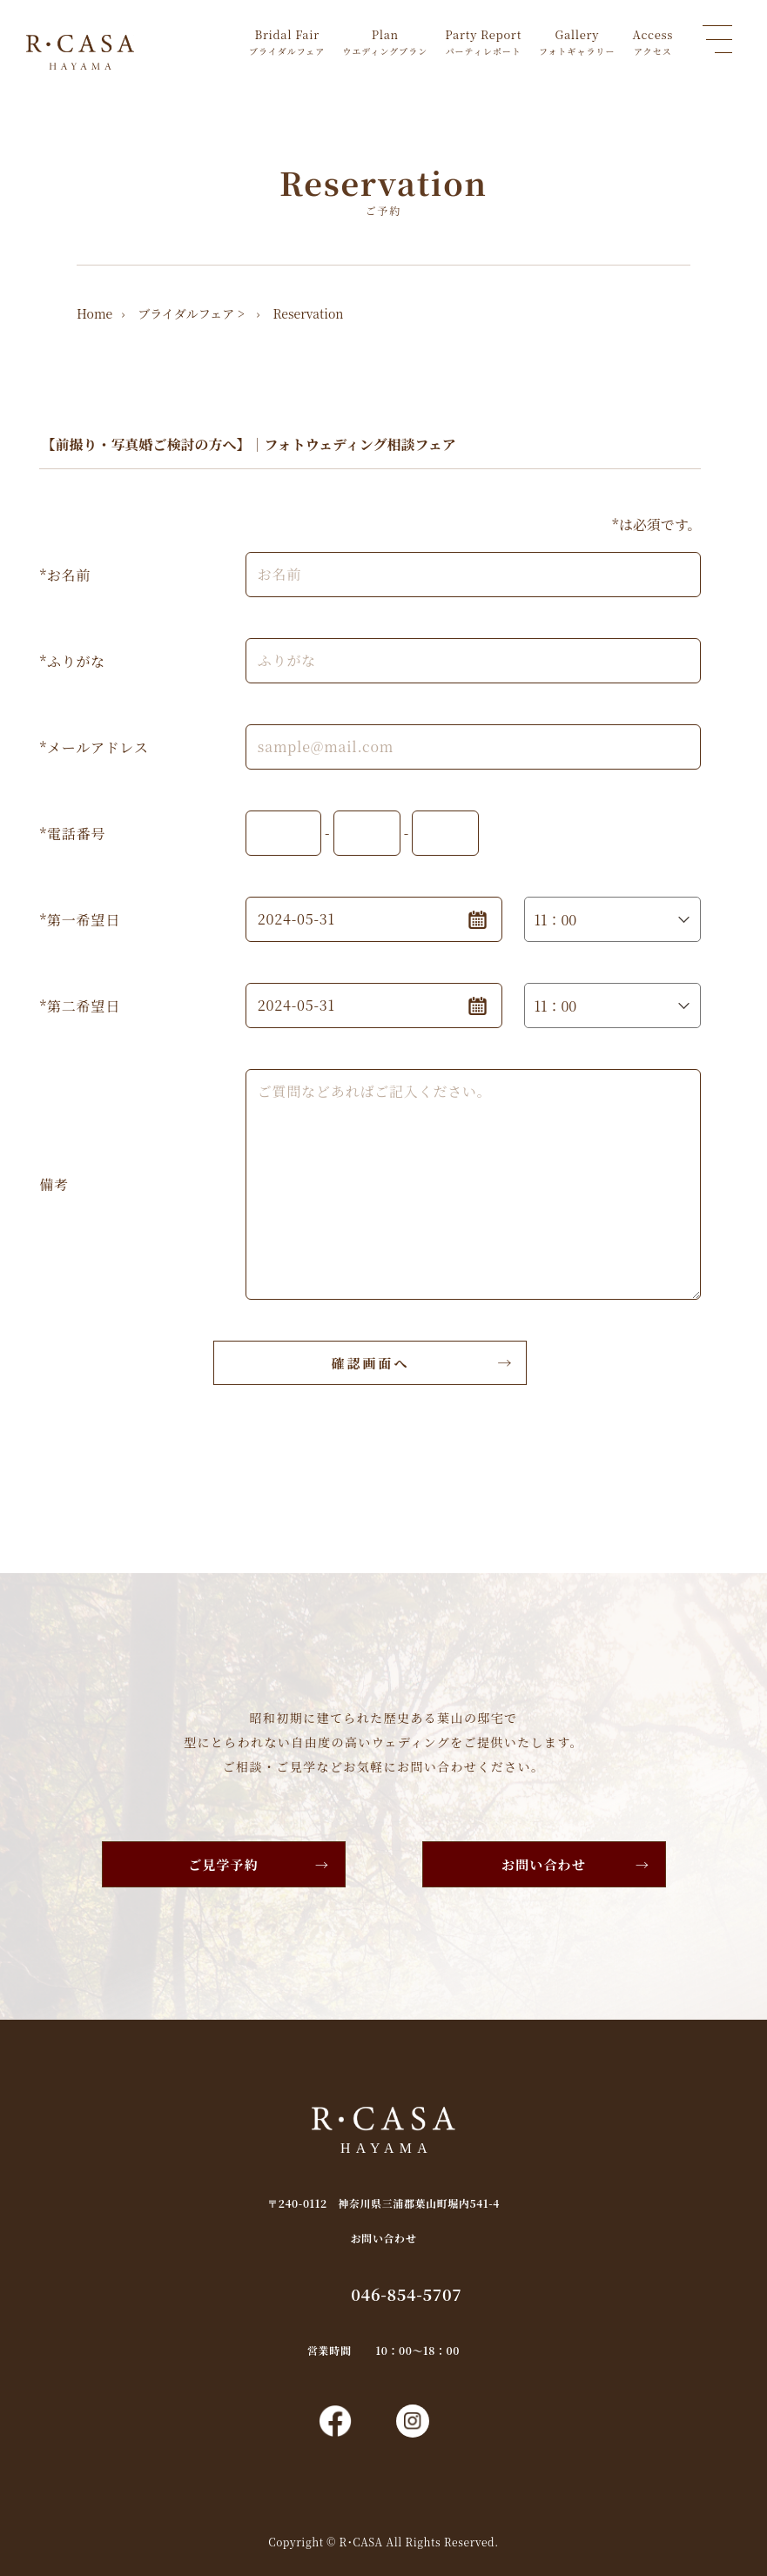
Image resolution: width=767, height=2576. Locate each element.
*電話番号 (72, 834)
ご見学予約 (223, 1864)
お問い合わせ (543, 1864)
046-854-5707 (406, 2294)
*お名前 (65, 575)
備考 (54, 1184)
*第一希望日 (79, 920)
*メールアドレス (93, 747)
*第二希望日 (79, 1006)
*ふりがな (72, 661)
